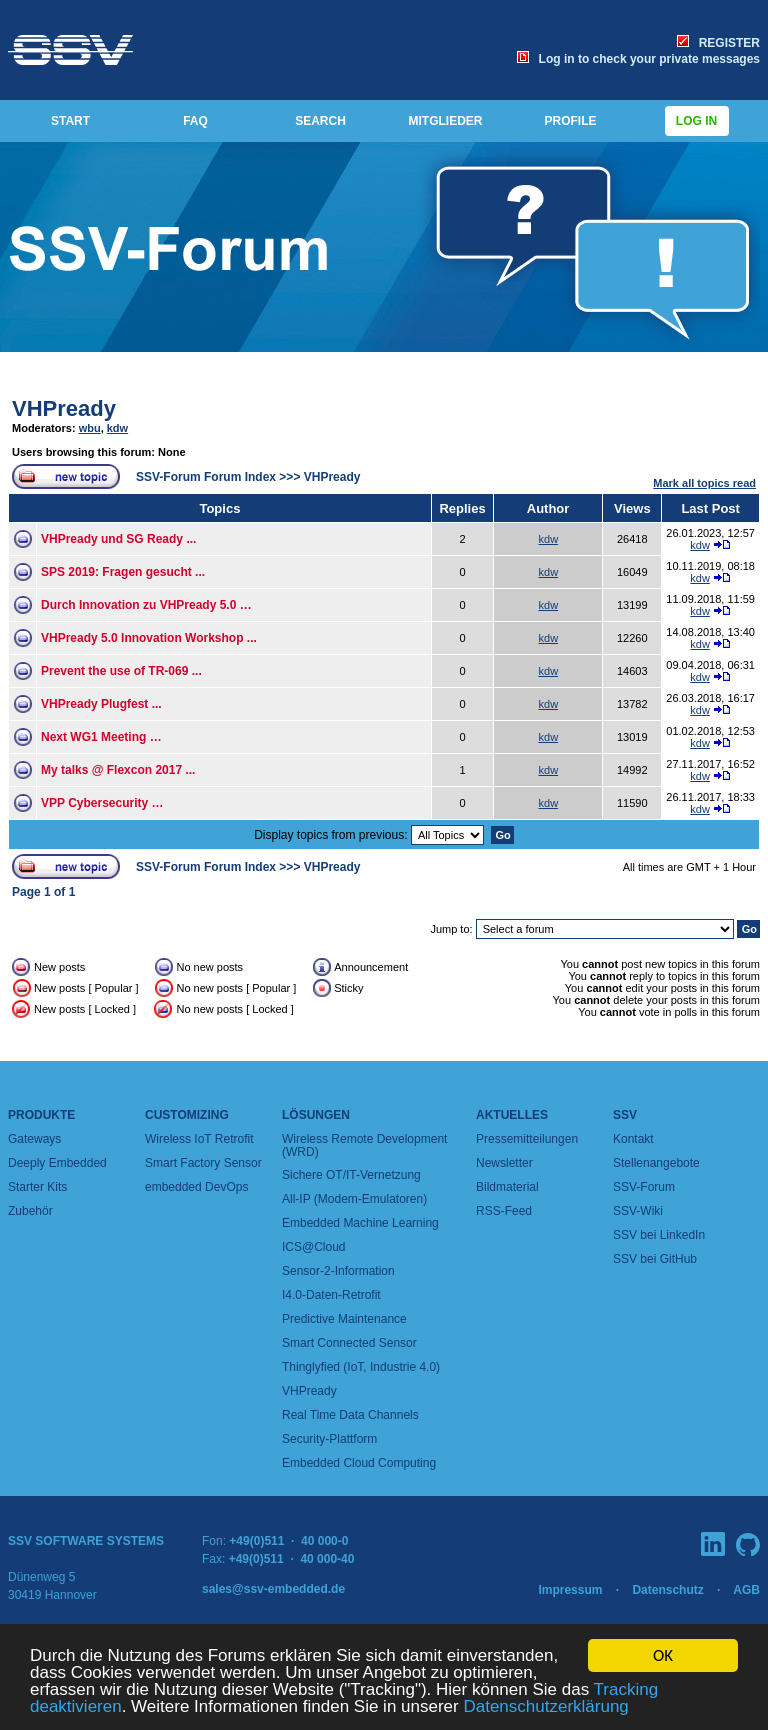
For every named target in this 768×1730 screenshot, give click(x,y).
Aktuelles (512, 1115)
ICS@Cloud (314, 1247)
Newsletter (504, 1163)
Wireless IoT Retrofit (199, 1139)
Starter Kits (37, 1187)
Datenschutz (667, 1590)
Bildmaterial (507, 1187)
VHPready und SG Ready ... (118, 539)
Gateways (34, 1139)
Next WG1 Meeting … (101, 737)
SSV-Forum (644, 1187)
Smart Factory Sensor (203, 1163)
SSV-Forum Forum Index (206, 477)
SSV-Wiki (638, 1211)
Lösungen (316, 1115)
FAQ (195, 121)
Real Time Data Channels (350, 1415)
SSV (625, 1115)
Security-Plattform (329, 1439)
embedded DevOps (196, 1187)
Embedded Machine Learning (360, 1223)
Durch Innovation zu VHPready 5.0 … (146, 605)
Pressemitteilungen (527, 1139)
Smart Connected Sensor (349, 1343)
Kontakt (633, 1139)
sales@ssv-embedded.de (273, 1589)
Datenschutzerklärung (545, 1707)
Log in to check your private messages (638, 59)
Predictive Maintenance (344, 1319)
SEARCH (320, 121)
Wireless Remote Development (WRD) (364, 1145)
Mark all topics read (704, 483)
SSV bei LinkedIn (659, 1235)
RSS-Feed (504, 1211)
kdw (117, 428)
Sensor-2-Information (338, 1271)
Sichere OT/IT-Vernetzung (351, 1175)
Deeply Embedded (57, 1163)
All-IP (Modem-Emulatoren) (354, 1199)
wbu (90, 428)
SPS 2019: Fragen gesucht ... (123, 572)
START (70, 121)
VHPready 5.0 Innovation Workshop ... (149, 638)
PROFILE (570, 121)
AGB (746, 1590)
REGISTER (718, 43)
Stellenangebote (656, 1163)
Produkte (41, 1115)
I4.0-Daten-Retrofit (331, 1295)
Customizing (187, 1115)
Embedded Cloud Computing (359, 1463)
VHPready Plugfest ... (101, 704)
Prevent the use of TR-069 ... (121, 671)
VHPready (64, 408)
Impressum (570, 1590)
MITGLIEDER (446, 121)
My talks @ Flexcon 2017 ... (118, 770)
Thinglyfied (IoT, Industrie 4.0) (361, 1367)
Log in (697, 121)
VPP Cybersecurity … (102, 803)
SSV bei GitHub (655, 1259)
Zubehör (30, 1211)
